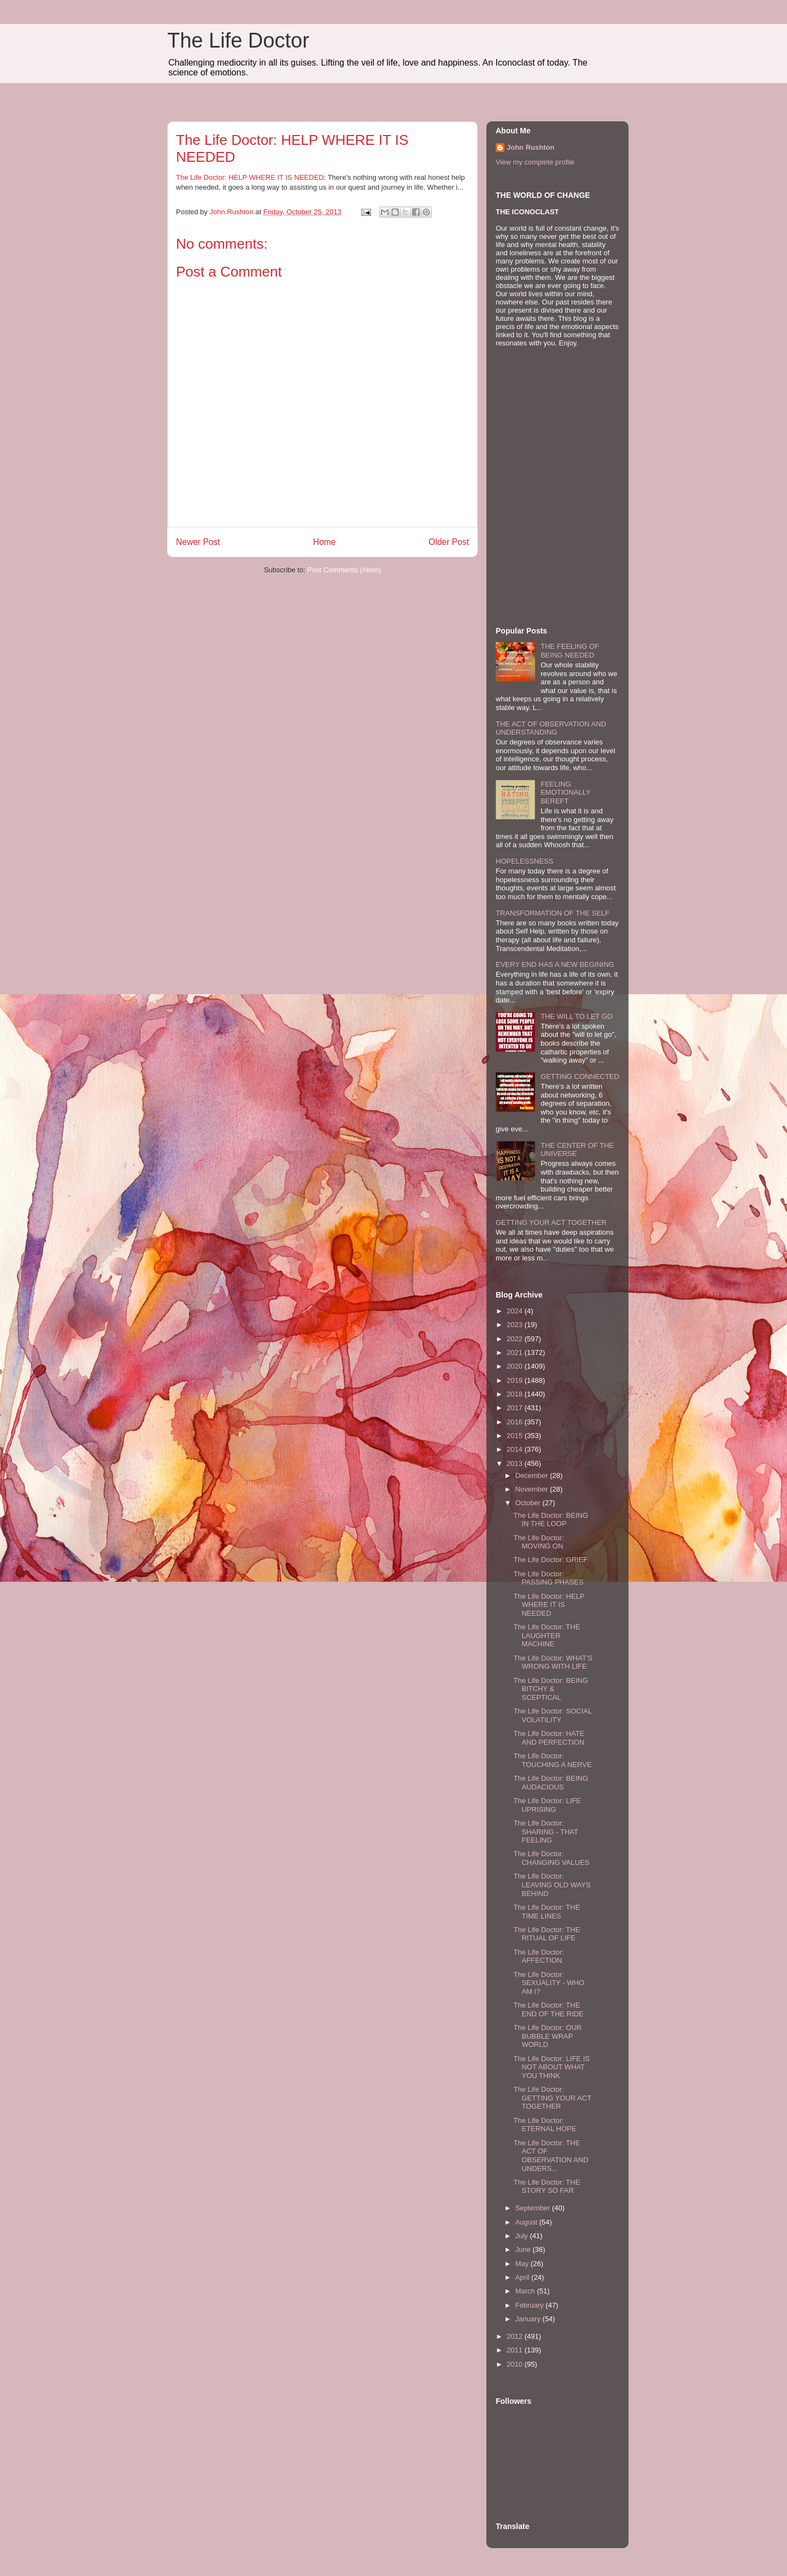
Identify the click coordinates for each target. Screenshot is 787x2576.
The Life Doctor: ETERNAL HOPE (544, 2124)
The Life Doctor (238, 40)
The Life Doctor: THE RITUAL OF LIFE (546, 1934)
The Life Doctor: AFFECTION (538, 1956)
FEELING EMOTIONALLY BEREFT (565, 792)
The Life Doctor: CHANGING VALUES (551, 1858)
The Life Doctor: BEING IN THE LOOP (550, 1519)
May (523, 2264)
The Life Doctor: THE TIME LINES (546, 1911)
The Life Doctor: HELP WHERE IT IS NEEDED (250, 177)
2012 (516, 2336)
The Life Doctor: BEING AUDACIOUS (550, 1782)
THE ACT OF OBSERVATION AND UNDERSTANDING (551, 728)
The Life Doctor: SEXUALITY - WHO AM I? (548, 1983)
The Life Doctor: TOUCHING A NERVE (552, 1760)
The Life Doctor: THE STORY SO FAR (546, 2186)
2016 (516, 1422)
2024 (516, 1311)
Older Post (448, 542)
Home (324, 542)
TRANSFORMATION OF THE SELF (552, 913)
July (522, 2236)
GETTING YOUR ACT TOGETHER (551, 1222)
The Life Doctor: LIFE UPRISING (547, 1805)
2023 (516, 1325)
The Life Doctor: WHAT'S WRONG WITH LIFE (552, 1662)
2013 (516, 1463)
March (526, 2291)
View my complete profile (535, 162)
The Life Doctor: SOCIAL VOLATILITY (552, 1715)
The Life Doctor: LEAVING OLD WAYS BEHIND (551, 1884)
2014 (516, 1449)
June (524, 2249)
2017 (516, 1408)
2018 (516, 1394)
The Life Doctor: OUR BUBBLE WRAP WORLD (547, 2036)
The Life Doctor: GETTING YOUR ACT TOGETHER (552, 2097)
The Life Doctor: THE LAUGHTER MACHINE (546, 1635)
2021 (516, 1352)
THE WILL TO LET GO (577, 1016)
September (533, 2208)
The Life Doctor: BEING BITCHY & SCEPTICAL (550, 1688)
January (529, 2319)
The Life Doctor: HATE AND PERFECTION (548, 1737)
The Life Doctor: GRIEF (550, 1560)
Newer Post (198, 542)
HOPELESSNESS (525, 861)
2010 (516, 2364)
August (527, 2222)
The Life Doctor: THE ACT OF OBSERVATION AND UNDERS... (550, 2156)
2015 (516, 1435)
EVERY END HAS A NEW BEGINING (555, 964)
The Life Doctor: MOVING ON (538, 1542)
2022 (516, 1339)
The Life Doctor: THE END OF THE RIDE (548, 2009)
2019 (516, 1380)
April (523, 2277)
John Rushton (530, 147)
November (532, 1489)
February (530, 2305)
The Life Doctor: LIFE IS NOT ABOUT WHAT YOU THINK (551, 2067)
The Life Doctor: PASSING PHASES (548, 1578)
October (529, 1503)
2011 (516, 2350)
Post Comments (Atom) (344, 570)
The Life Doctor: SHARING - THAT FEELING (545, 1831)
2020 (516, 1366)
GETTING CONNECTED (580, 1076)
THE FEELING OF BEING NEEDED (570, 650)
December (532, 1475)
